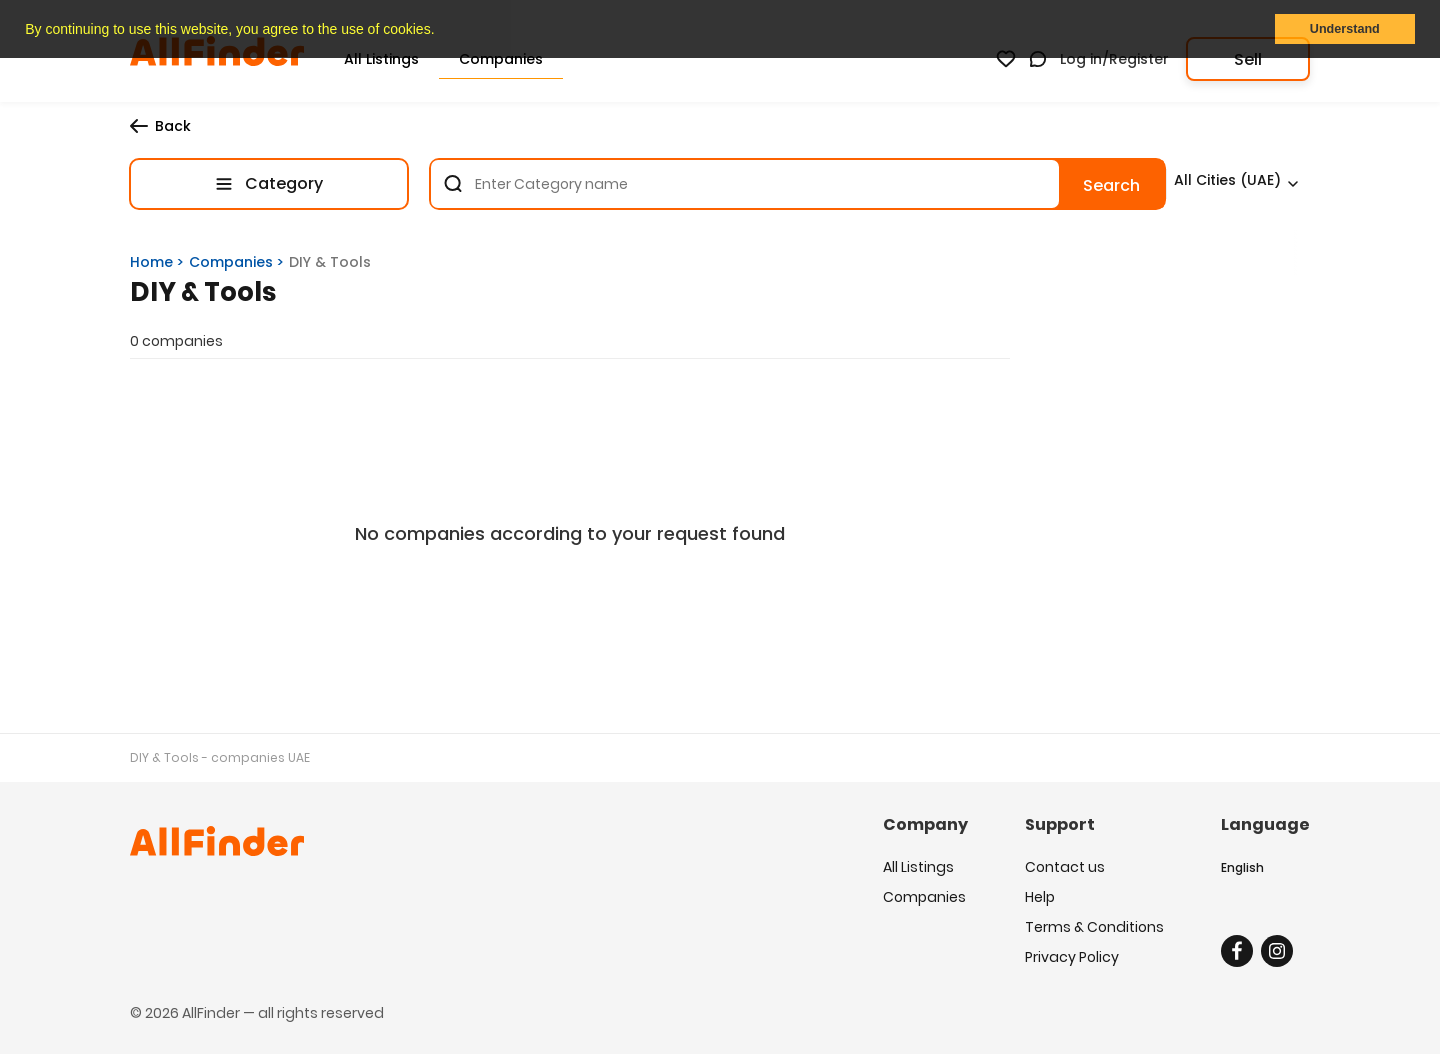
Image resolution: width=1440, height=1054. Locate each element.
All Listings (918, 867)
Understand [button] (1345, 29)
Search (1111, 185)
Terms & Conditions (1094, 927)
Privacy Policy (1072, 957)
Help (1040, 897)
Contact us (1065, 867)
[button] (441, 31)
